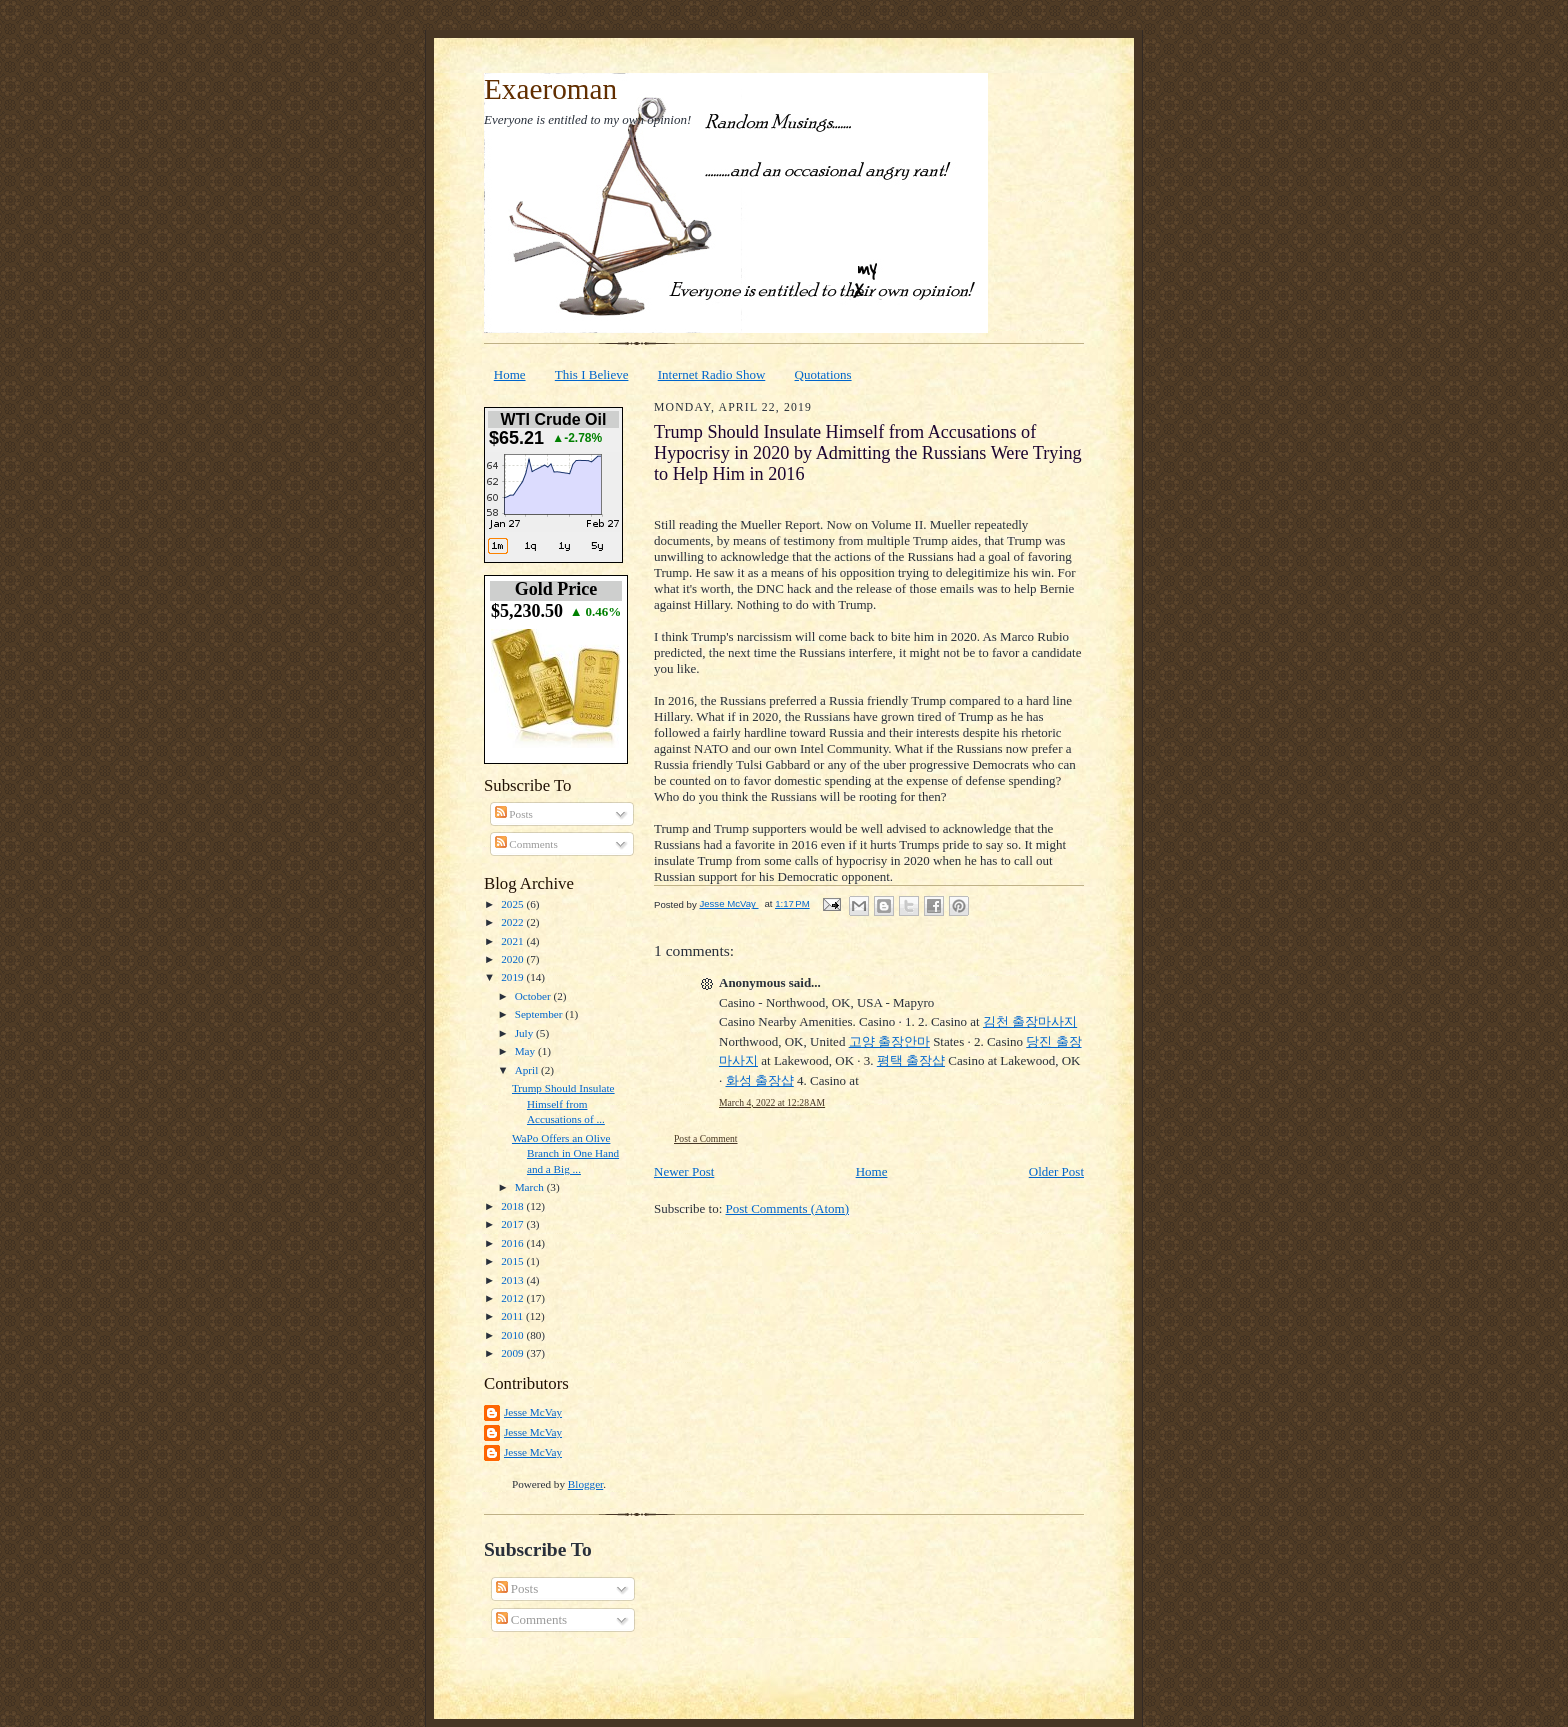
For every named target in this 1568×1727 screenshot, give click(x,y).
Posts (514, 814)
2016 (513, 1243)
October (534, 996)
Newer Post (684, 1171)
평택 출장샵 (911, 1060)
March (531, 1187)
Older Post (1056, 1171)
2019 (513, 977)
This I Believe (592, 374)
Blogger (585, 1484)
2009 (513, 1353)
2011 (513, 1316)
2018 (513, 1206)
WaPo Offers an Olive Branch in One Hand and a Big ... (565, 1153)
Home (510, 374)
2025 (513, 904)
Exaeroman (550, 89)
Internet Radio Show (712, 374)
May (526, 1051)
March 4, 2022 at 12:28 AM (772, 1102)
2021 (513, 941)
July (525, 1033)
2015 (513, 1261)
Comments (526, 844)
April (528, 1070)
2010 (513, 1335)
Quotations (823, 374)
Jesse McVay (533, 1412)
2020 (513, 959)
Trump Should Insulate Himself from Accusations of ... (563, 1103)
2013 (513, 1280)
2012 (513, 1298)
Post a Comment (706, 1138)
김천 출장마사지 (1030, 1021)
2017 (513, 1224)
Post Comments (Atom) (788, 1208)
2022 (513, 922)
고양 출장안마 (889, 1041)
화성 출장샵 (760, 1080)
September (540, 1014)
